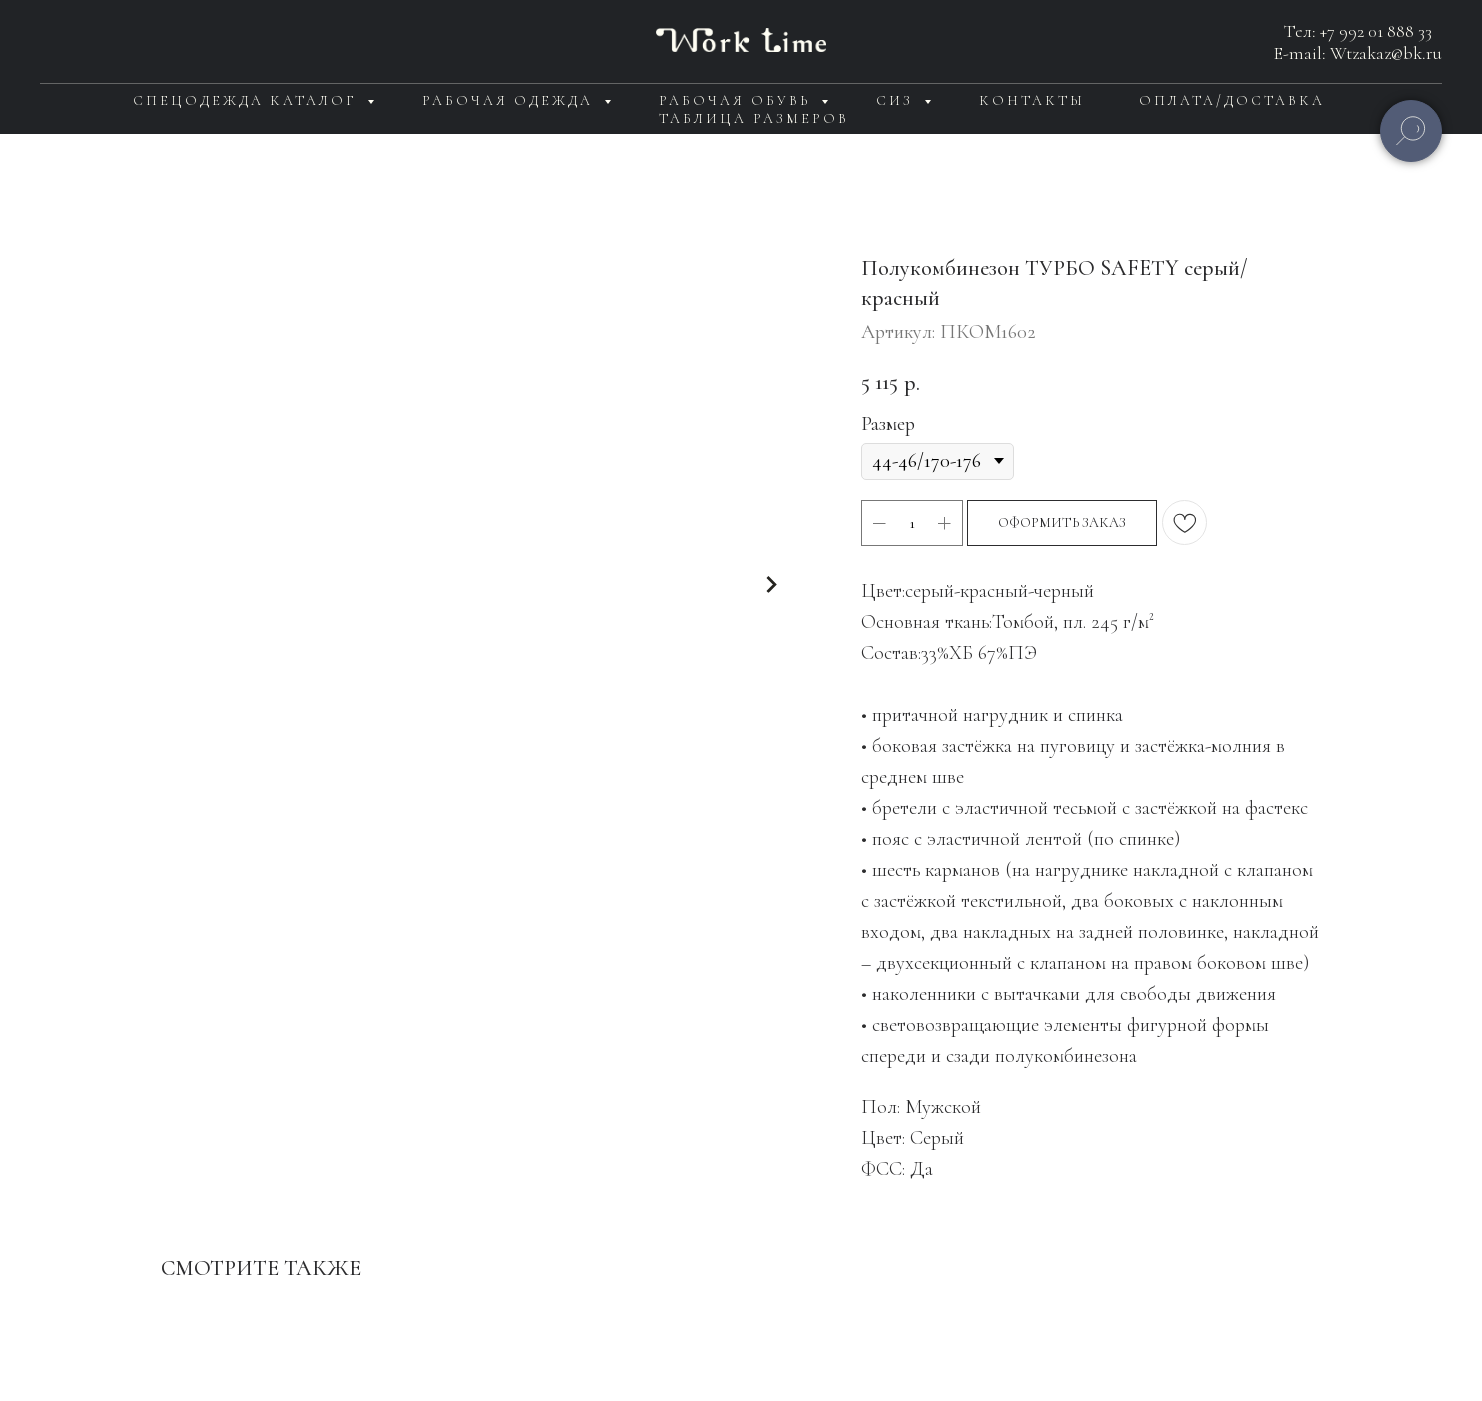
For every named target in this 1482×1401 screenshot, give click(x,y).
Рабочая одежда (510, 100)
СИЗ (897, 100)
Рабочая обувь (737, 100)
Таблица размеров (754, 118)
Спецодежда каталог (247, 100)
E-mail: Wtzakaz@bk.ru (1358, 53)
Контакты (1032, 100)
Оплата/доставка (1232, 100)
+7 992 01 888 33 (1376, 31)
